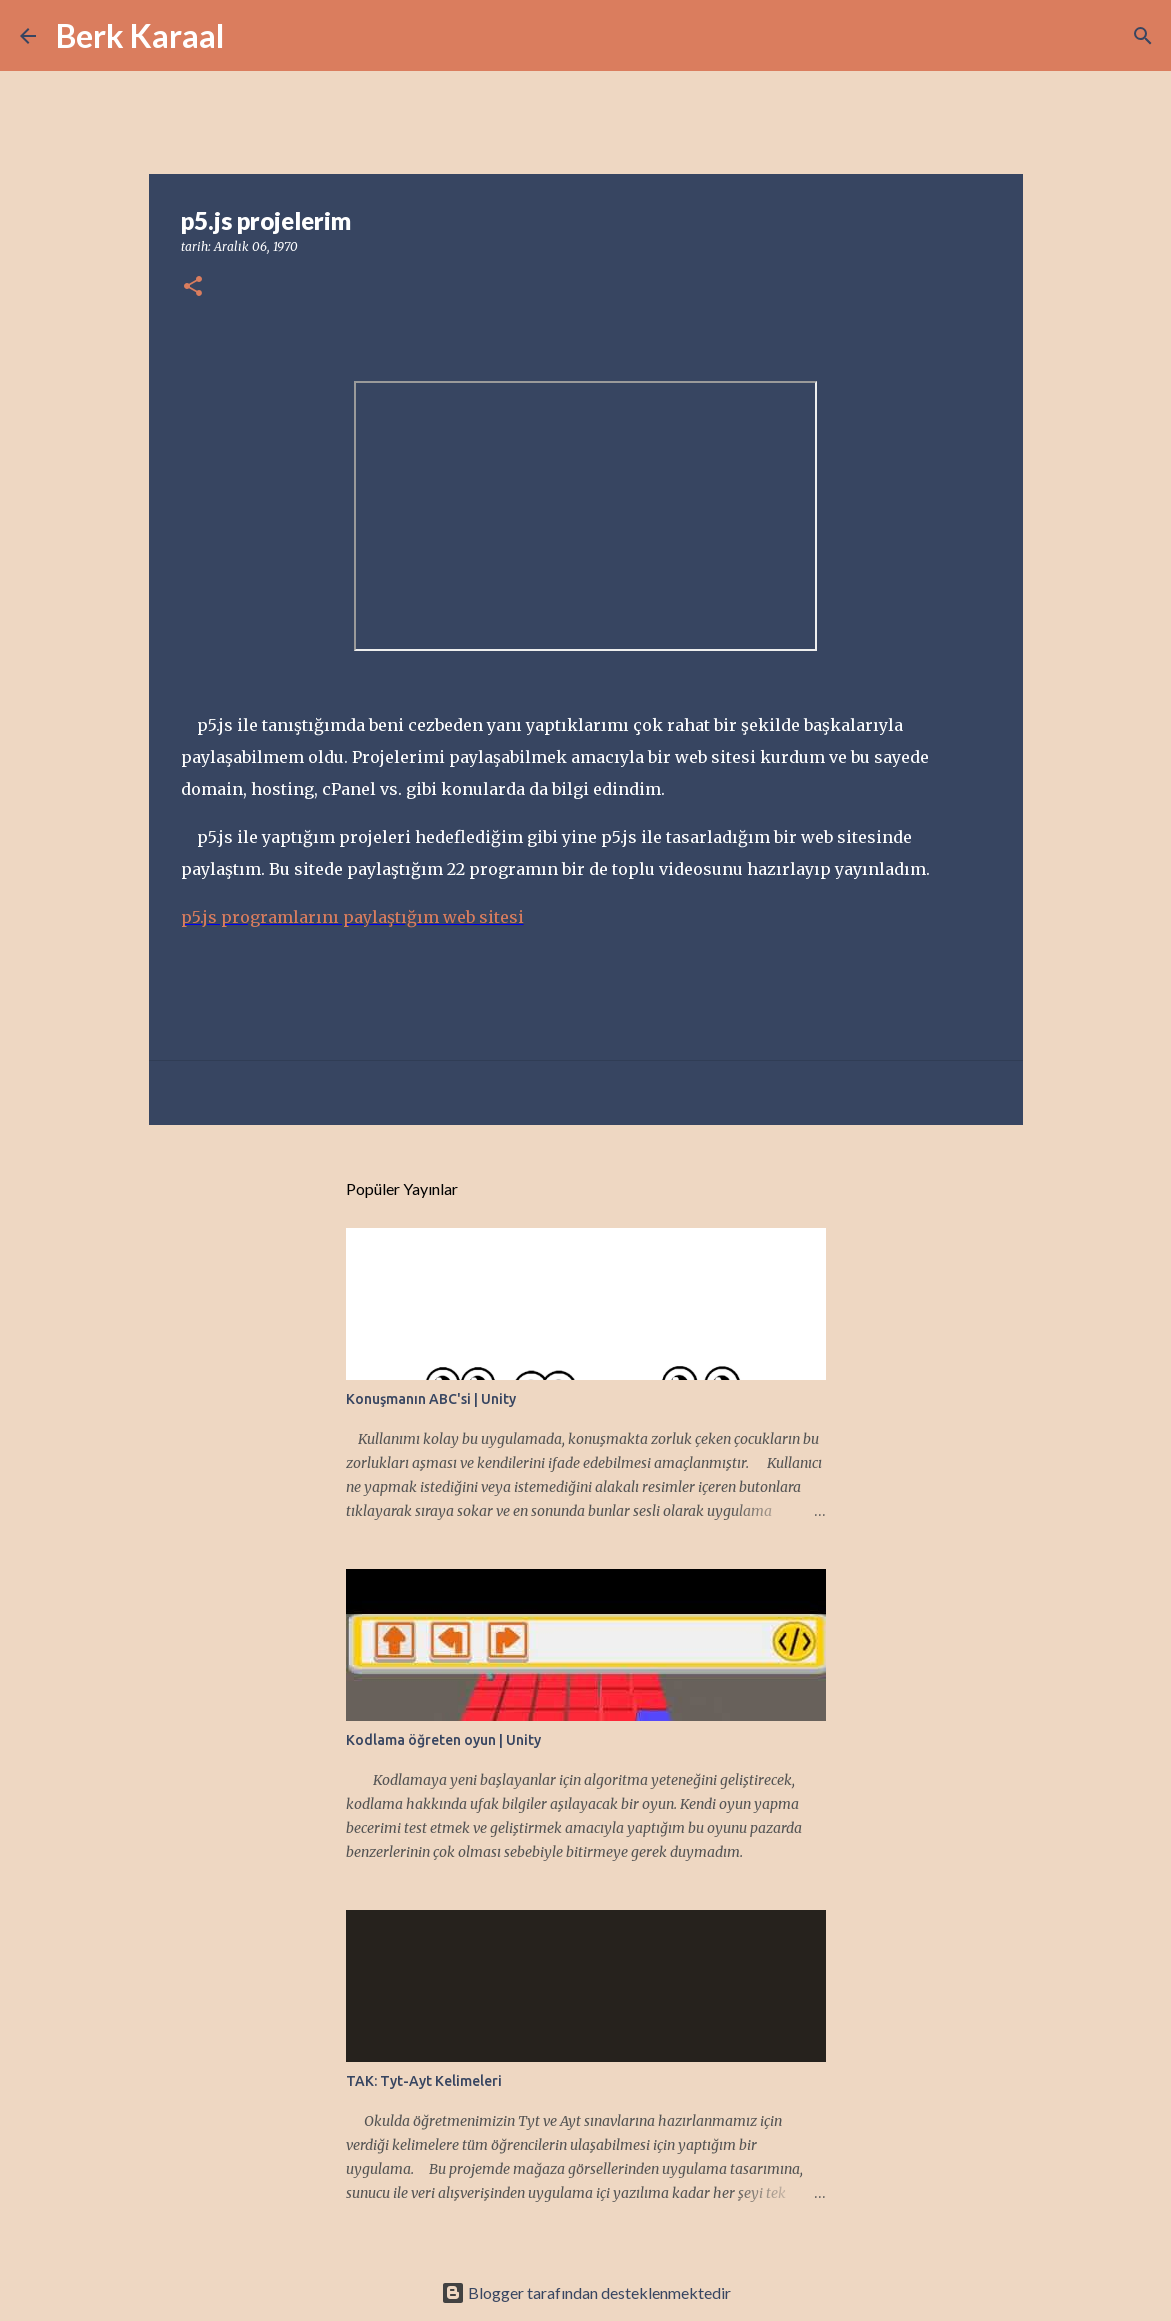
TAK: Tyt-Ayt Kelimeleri (424, 2081)
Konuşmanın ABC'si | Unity (431, 1399)
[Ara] (252, 36)
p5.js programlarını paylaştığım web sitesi (352, 917)
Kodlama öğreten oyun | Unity (443, 1740)
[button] (193, 287)
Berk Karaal (140, 35)
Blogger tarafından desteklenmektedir (586, 2292)
